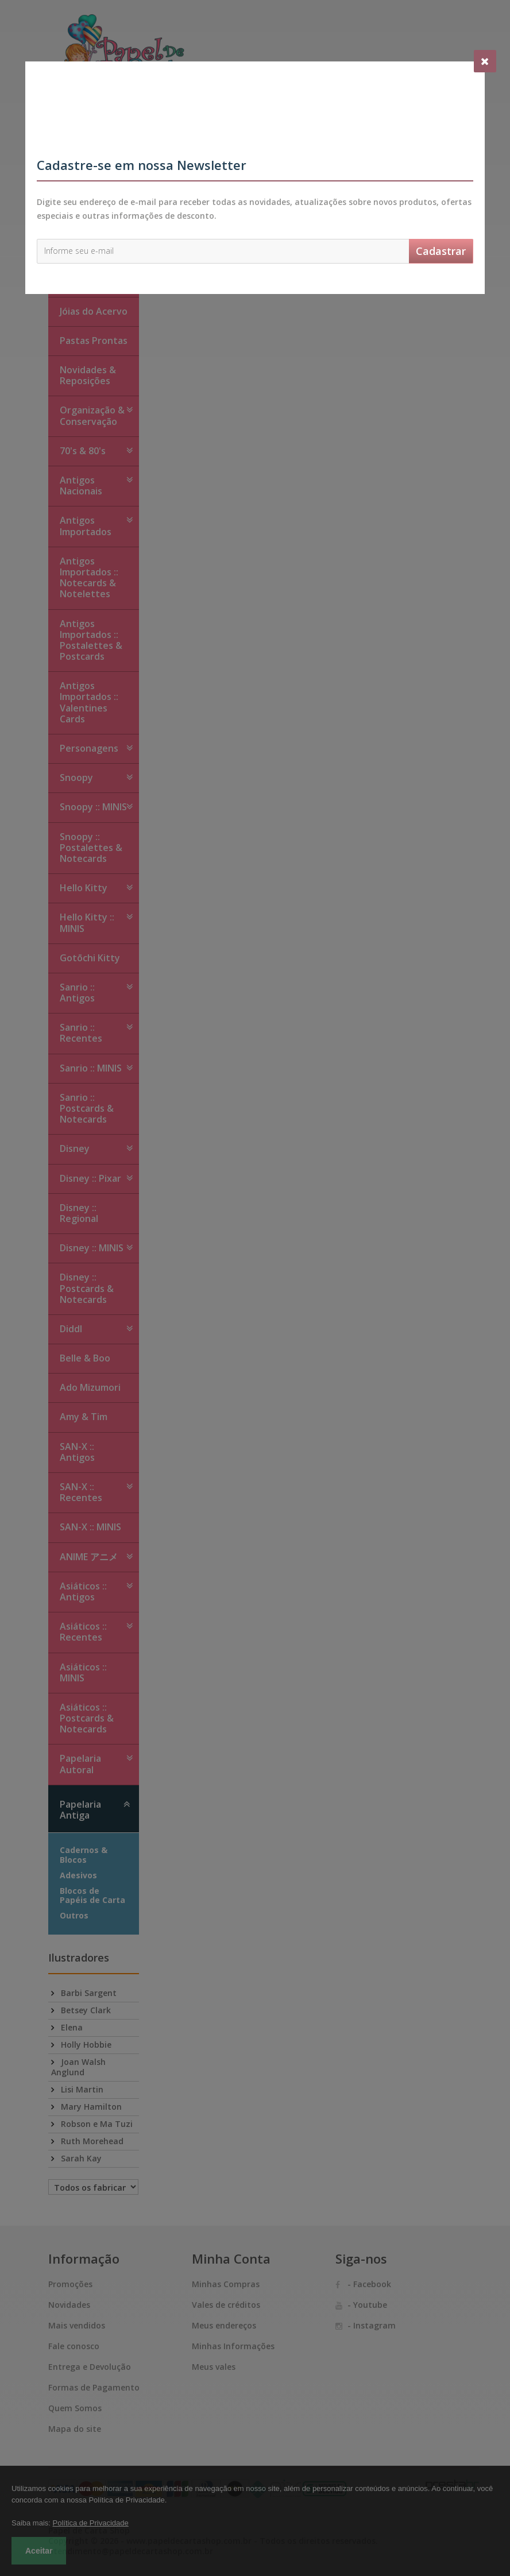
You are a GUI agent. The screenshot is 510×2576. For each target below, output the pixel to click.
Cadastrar (441, 251)
